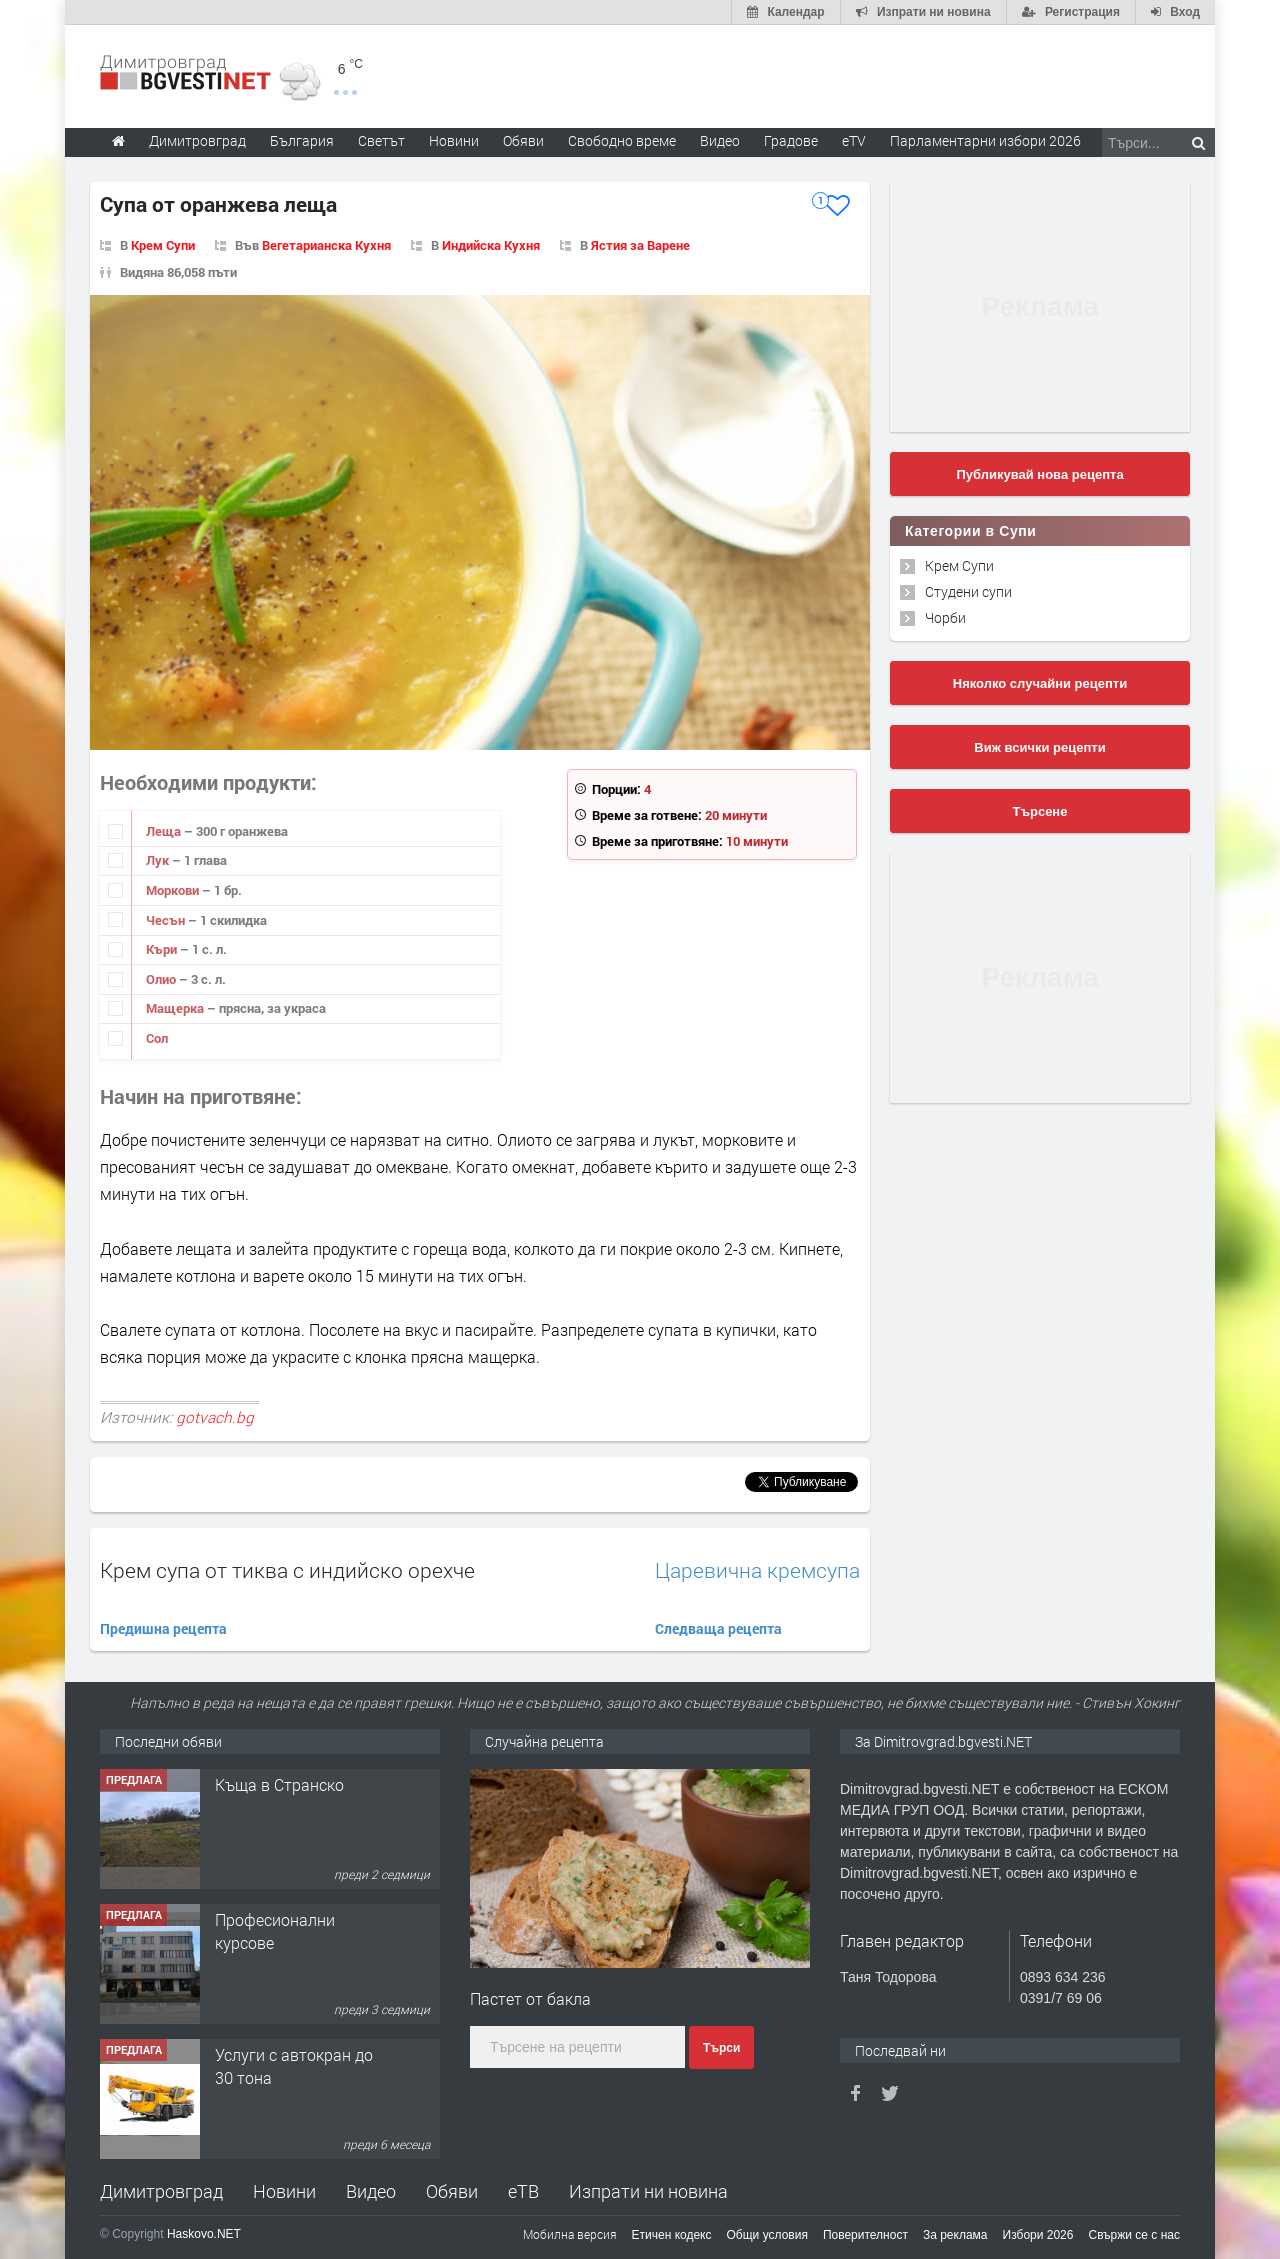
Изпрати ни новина (648, 2191)
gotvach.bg (215, 1417)
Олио (162, 979)
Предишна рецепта (163, 1628)
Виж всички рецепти (1039, 747)
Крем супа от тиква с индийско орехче (287, 1570)
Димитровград (161, 2191)
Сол (157, 1038)
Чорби (945, 617)
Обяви (452, 2191)
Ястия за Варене (640, 245)
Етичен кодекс (672, 2235)
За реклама (955, 2235)
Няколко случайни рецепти (1040, 683)
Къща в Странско (279, 1784)
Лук (159, 860)
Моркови (174, 890)
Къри (163, 949)
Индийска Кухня (491, 245)
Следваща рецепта (718, 1628)
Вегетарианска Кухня (326, 245)
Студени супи (968, 591)
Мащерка (176, 1008)
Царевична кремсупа (757, 1570)
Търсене (1040, 811)
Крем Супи (163, 245)
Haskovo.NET (204, 2234)
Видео (371, 2191)
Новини (454, 140)
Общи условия (767, 2235)
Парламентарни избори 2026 (985, 140)
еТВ (523, 2191)
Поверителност (865, 2235)
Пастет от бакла (530, 1998)
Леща (165, 831)
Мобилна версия (570, 2234)
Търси (721, 2048)
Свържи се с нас (1134, 2235)
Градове (791, 140)
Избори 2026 (1038, 2235)
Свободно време (622, 140)
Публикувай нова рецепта (1039, 474)
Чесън (167, 920)
